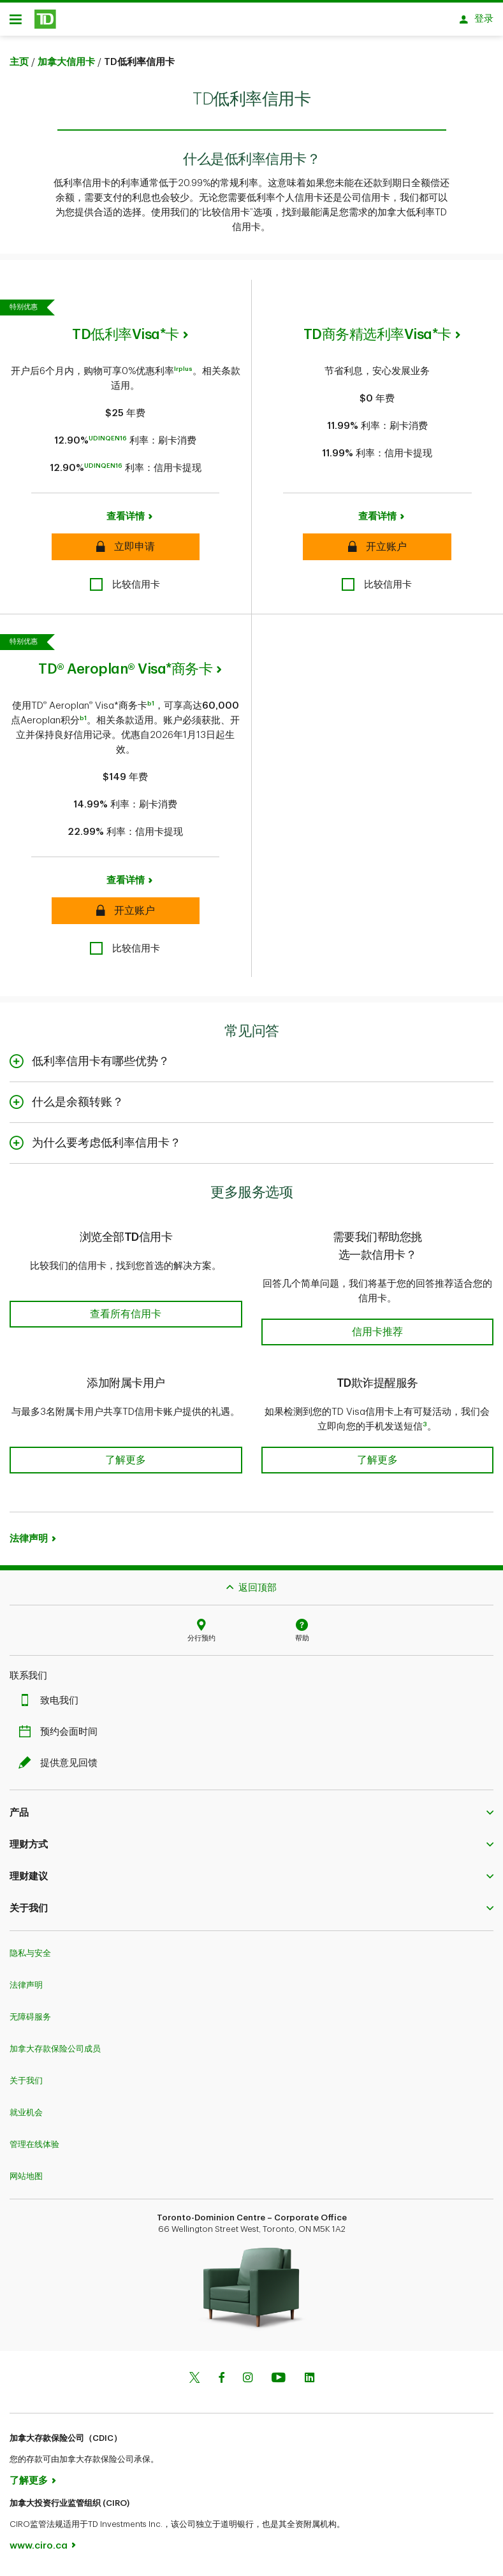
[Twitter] (194, 2383)
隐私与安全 (30, 1957)
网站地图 (26, 2180)
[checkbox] (125, 589)
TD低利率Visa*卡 (125, 339)
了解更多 (29, 2485)
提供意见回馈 (61, 1767)
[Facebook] (221, 2383)
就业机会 (26, 2117)
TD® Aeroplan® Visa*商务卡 (125, 674)
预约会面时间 (61, 1736)
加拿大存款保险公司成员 (55, 2053)
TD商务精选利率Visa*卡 (377, 339)
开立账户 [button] (377, 550)
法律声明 (29, 1543)
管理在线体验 (34, 2149)
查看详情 (125, 521)
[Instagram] (247, 2383)
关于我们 (26, 2085)
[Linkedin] (309, 2383)
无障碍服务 (30, 2021)
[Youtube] (279, 2383)
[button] (126, 1304)
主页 (19, 66)
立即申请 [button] (125, 550)
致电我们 (51, 1705)
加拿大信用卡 (66, 66)
